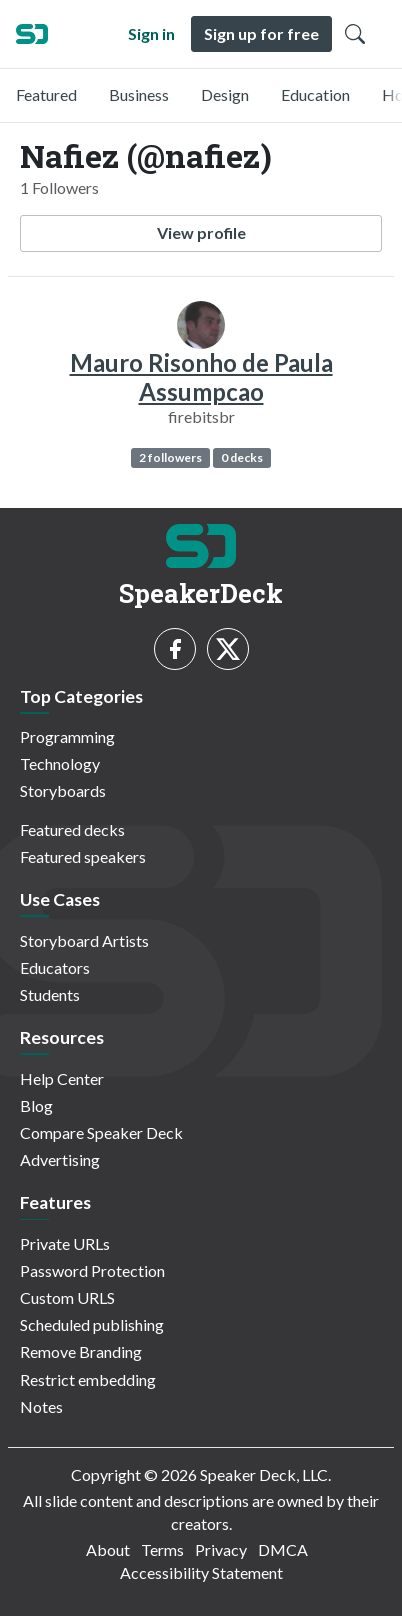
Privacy (221, 1549)
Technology (60, 763)
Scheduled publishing (92, 1324)
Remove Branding (81, 1351)
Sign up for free (261, 33)
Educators (55, 967)
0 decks (242, 457)
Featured (46, 94)
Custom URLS (67, 1297)
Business (139, 94)
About (108, 1549)
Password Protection (92, 1270)
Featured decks (72, 829)
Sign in (151, 33)
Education (315, 94)
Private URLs (65, 1243)
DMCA (283, 1549)
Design (225, 94)
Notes (41, 1406)
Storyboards (63, 790)
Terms (162, 1549)
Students (50, 994)
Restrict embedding (88, 1379)
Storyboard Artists (84, 940)
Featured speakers (83, 856)
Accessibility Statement (201, 1572)
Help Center (62, 1078)
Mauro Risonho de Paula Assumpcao (201, 377)
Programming (67, 736)
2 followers (170, 457)
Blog (36, 1105)
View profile (201, 232)
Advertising (60, 1159)
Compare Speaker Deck (101, 1132)
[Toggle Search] (355, 34)
